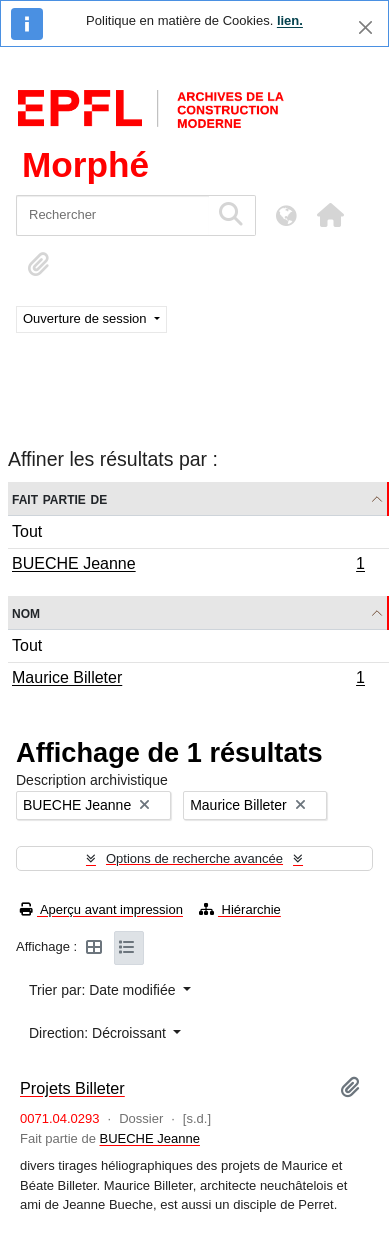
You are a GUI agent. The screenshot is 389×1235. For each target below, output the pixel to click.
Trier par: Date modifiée (104, 990)
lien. (290, 20)
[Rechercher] (112, 215)
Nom (26, 612)
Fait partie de (59, 498)
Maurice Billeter (188, 680)
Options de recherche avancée (194, 858)
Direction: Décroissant (99, 1033)
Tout (27, 531)
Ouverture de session (86, 318)
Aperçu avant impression (101, 909)
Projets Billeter (72, 1088)
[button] (330, 215)
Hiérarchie (240, 909)
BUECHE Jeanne (188, 566)
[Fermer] (365, 27)
